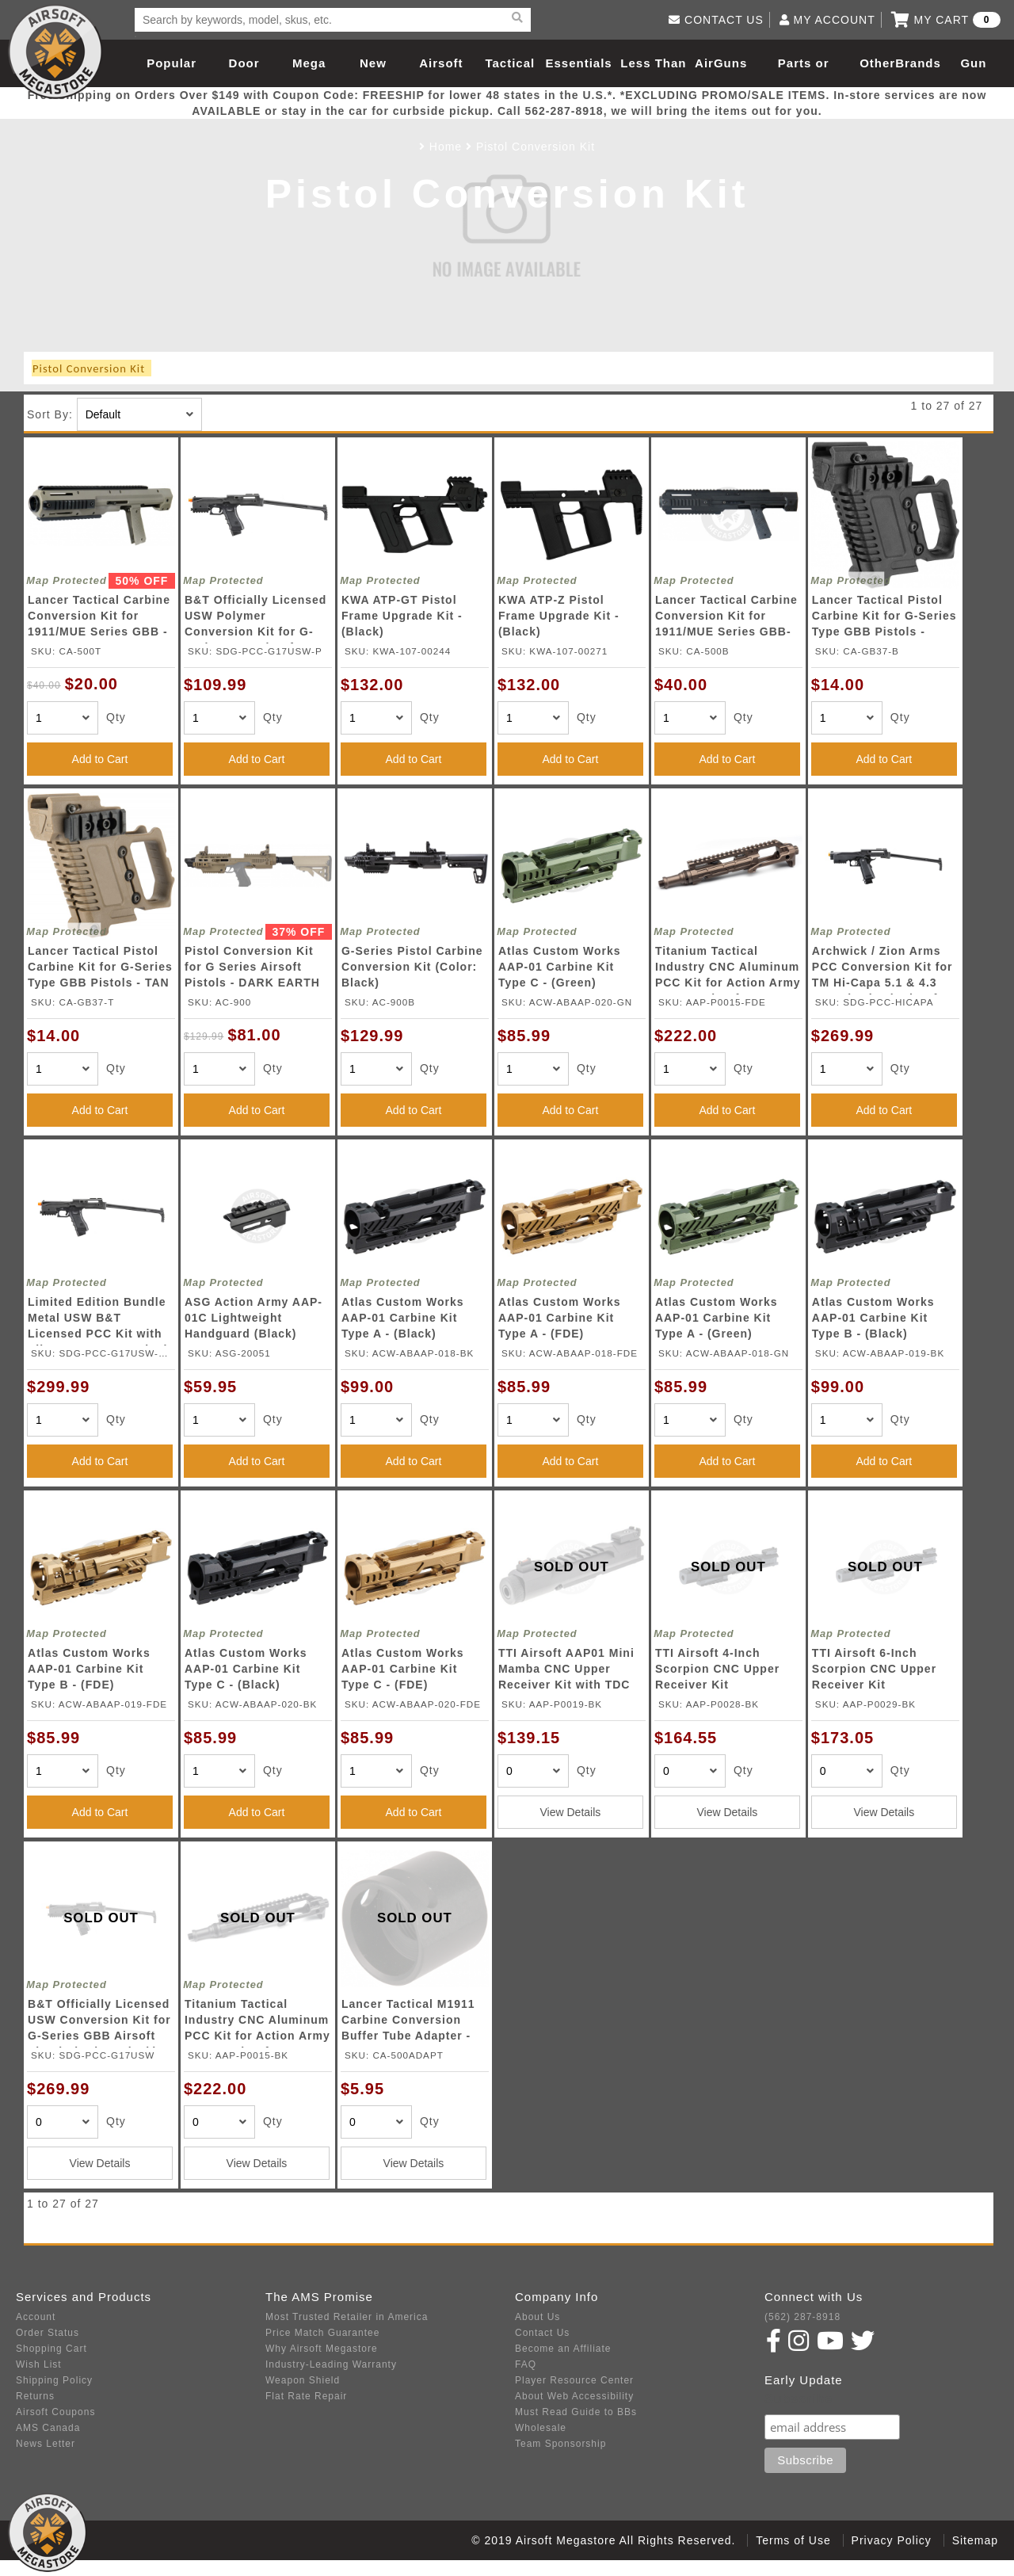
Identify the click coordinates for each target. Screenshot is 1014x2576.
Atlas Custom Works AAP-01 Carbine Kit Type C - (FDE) (402, 1669)
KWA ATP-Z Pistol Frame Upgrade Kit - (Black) (558, 615)
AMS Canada (48, 2427)
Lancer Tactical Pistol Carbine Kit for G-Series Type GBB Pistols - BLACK (884, 618)
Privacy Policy (892, 2540)
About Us (537, 2316)
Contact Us (542, 2332)
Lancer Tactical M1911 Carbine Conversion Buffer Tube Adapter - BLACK (408, 2022)
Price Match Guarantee (322, 2332)
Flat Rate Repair (306, 2396)
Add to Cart (100, 759)
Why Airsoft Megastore (321, 2348)
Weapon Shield (302, 2380)
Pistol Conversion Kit (535, 146)
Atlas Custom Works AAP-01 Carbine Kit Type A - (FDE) (559, 1318)
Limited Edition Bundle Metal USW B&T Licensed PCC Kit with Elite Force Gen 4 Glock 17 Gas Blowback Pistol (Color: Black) (99, 1320)
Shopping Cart (51, 2348)
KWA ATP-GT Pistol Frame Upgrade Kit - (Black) (402, 615)
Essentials (578, 63)
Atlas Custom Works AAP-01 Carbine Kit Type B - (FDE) (89, 1669)
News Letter (45, 2443)
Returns (35, 2396)
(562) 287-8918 (802, 2316)
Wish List (39, 2364)
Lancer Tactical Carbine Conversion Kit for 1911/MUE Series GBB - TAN (99, 618)
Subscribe (798, 2399)
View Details (570, 1812)
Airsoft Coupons (55, 2412)
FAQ (525, 2364)
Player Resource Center (574, 2380)
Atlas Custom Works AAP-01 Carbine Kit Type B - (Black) (873, 1318)
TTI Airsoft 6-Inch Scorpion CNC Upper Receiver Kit (874, 1669)
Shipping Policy (54, 2380)
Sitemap (975, 2540)
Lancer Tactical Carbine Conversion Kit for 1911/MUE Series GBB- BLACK (726, 618)
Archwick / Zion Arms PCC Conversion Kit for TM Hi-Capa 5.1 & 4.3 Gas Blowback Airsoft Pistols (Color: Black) (882, 969)
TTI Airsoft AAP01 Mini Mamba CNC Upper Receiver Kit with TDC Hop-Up (566, 1671)
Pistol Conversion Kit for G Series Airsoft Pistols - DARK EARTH (252, 967)
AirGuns (721, 63)
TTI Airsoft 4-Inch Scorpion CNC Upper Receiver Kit (717, 1669)
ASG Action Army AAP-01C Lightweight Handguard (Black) (253, 1318)
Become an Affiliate (563, 2348)
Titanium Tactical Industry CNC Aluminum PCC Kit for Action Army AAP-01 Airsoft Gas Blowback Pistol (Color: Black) (257, 2022)
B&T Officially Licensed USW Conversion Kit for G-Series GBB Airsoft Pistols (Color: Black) (99, 2022)
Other (877, 63)
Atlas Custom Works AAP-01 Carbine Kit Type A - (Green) (716, 1318)
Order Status (47, 2332)
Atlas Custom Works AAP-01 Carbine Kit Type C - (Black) (246, 1669)
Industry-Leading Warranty (331, 2364)
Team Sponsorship (560, 2443)
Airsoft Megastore (55, 51)
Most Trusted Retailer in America (346, 2316)
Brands (918, 63)
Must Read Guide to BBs (576, 2412)
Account (35, 2316)
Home (445, 146)
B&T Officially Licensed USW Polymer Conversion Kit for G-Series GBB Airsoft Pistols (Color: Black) (255, 618)
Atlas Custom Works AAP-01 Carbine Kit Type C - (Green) (559, 967)
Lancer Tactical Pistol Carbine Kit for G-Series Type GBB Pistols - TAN (100, 967)
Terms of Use (793, 2540)
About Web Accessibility (574, 2396)
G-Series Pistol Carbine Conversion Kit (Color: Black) (412, 967)
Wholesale (540, 2427)
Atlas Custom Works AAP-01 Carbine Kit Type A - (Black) (402, 1318)
